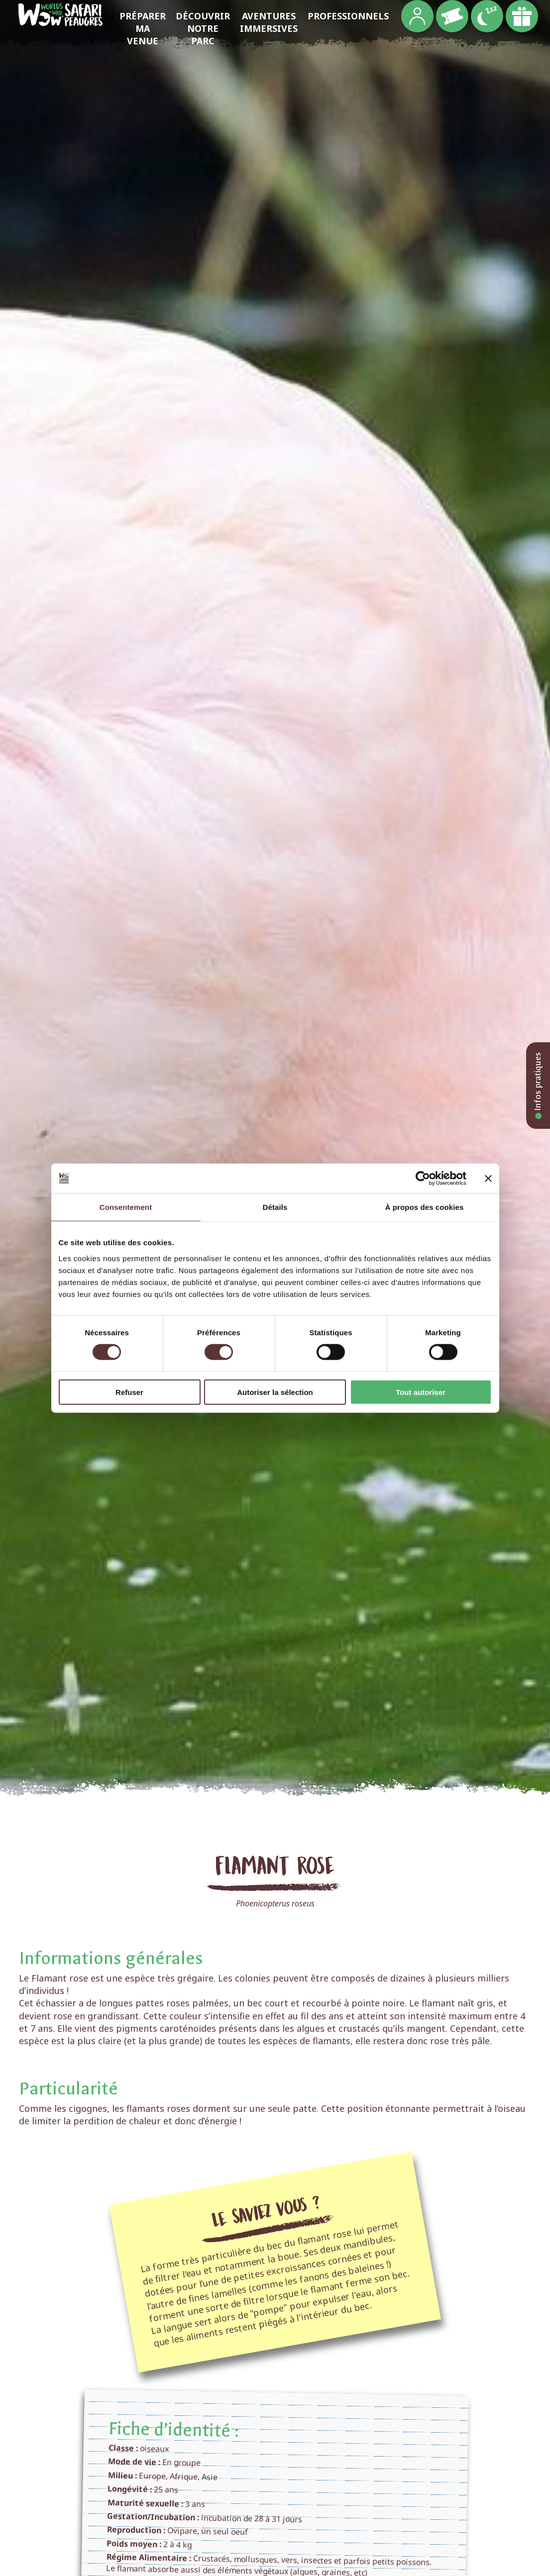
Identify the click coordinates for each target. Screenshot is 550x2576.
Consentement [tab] (126, 1207)
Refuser (129, 1391)
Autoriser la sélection (275, 1391)
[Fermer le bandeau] (488, 1178)
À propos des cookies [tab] (424, 1207)
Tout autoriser (420, 1391)
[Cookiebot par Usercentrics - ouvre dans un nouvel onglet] (422, 1178)
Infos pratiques (538, 1085)
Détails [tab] (275, 1207)
